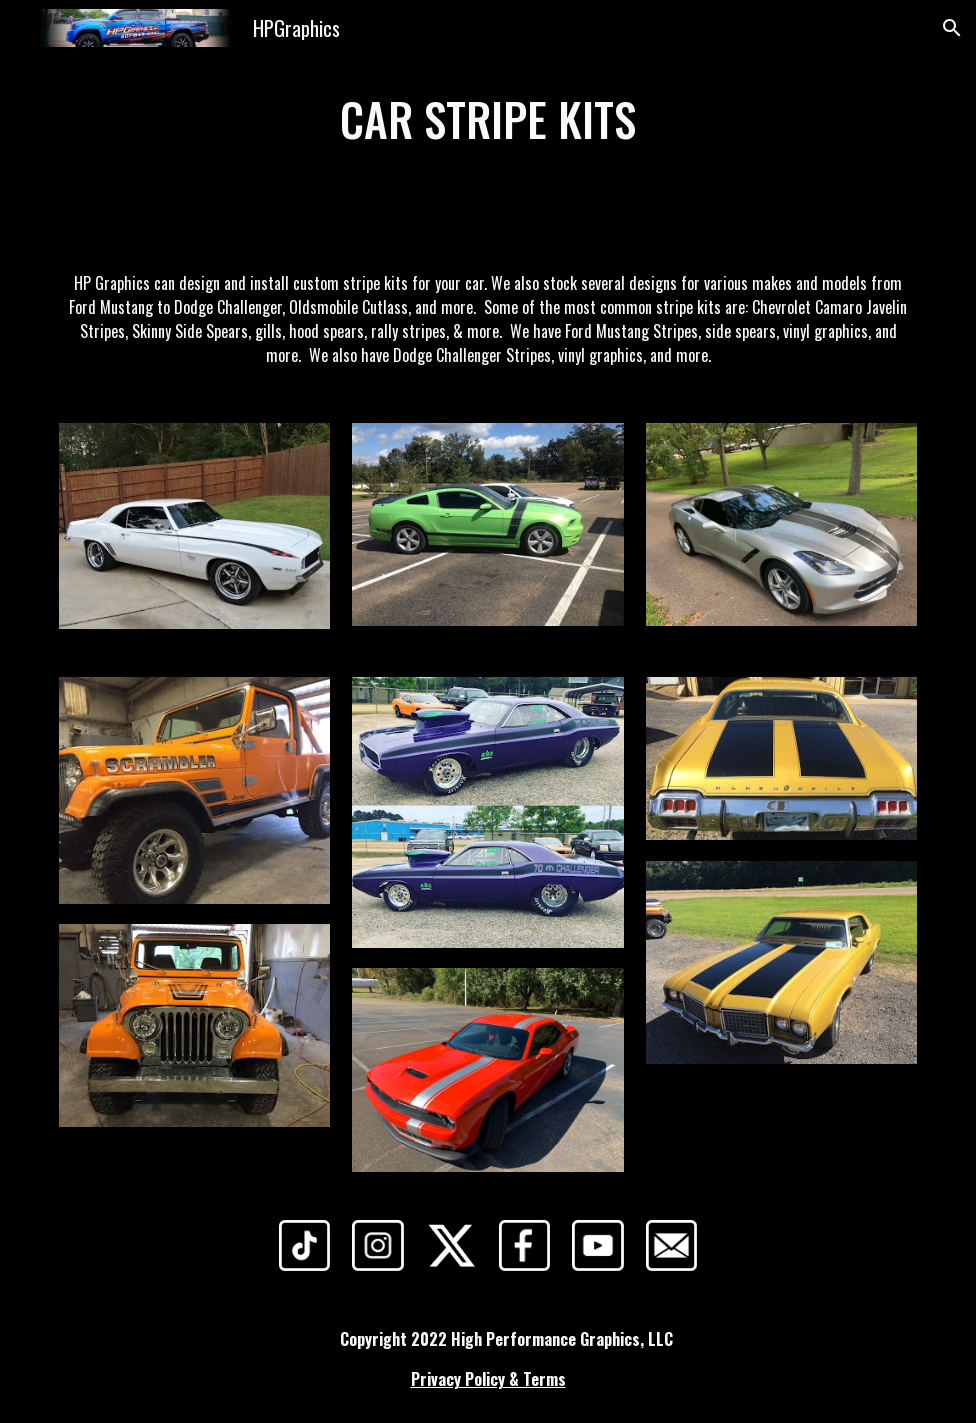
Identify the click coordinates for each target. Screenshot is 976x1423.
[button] (952, 28)
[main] (488, 119)
